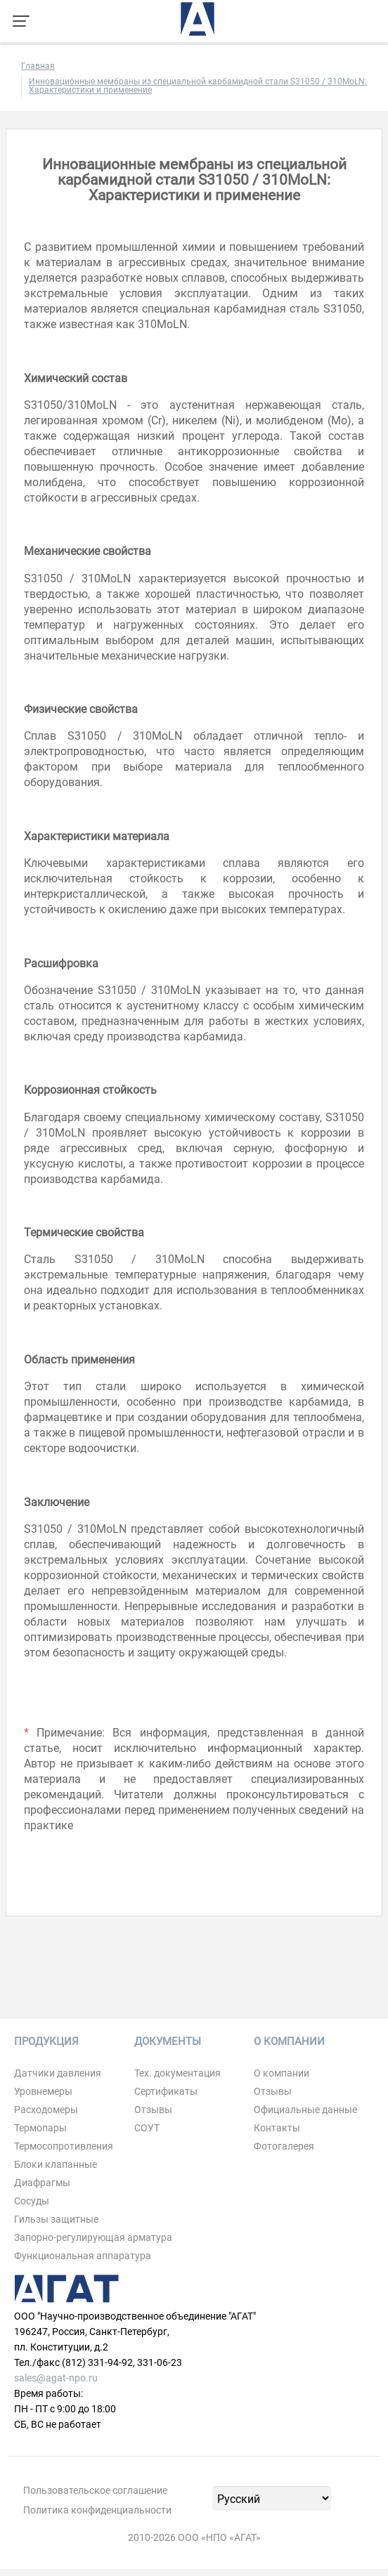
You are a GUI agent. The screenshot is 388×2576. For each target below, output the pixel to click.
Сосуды (31, 2200)
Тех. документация (177, 2073)
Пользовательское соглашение (95, 2490)
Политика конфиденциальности (97, 2510)
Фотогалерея (284, 2146)
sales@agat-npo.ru (56, 2378)
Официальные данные (305, 2109)
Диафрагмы (42, 2182)
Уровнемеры (43, 2091)
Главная (38, 66)
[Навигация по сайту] (21, 21)
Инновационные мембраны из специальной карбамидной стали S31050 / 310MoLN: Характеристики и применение (198, 86)
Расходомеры (46, 2109)
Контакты (277, 2127)
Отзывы (153, 2109)
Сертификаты (166, 2091)
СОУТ (147, 2127)
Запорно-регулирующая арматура (93, 2237)
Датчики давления (57, 2073)
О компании (281, 2073)
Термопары (40, 2127)
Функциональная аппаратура (82, 2255)
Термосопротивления (63, 2146)
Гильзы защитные (56, 2219)
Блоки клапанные (55, 2164)
